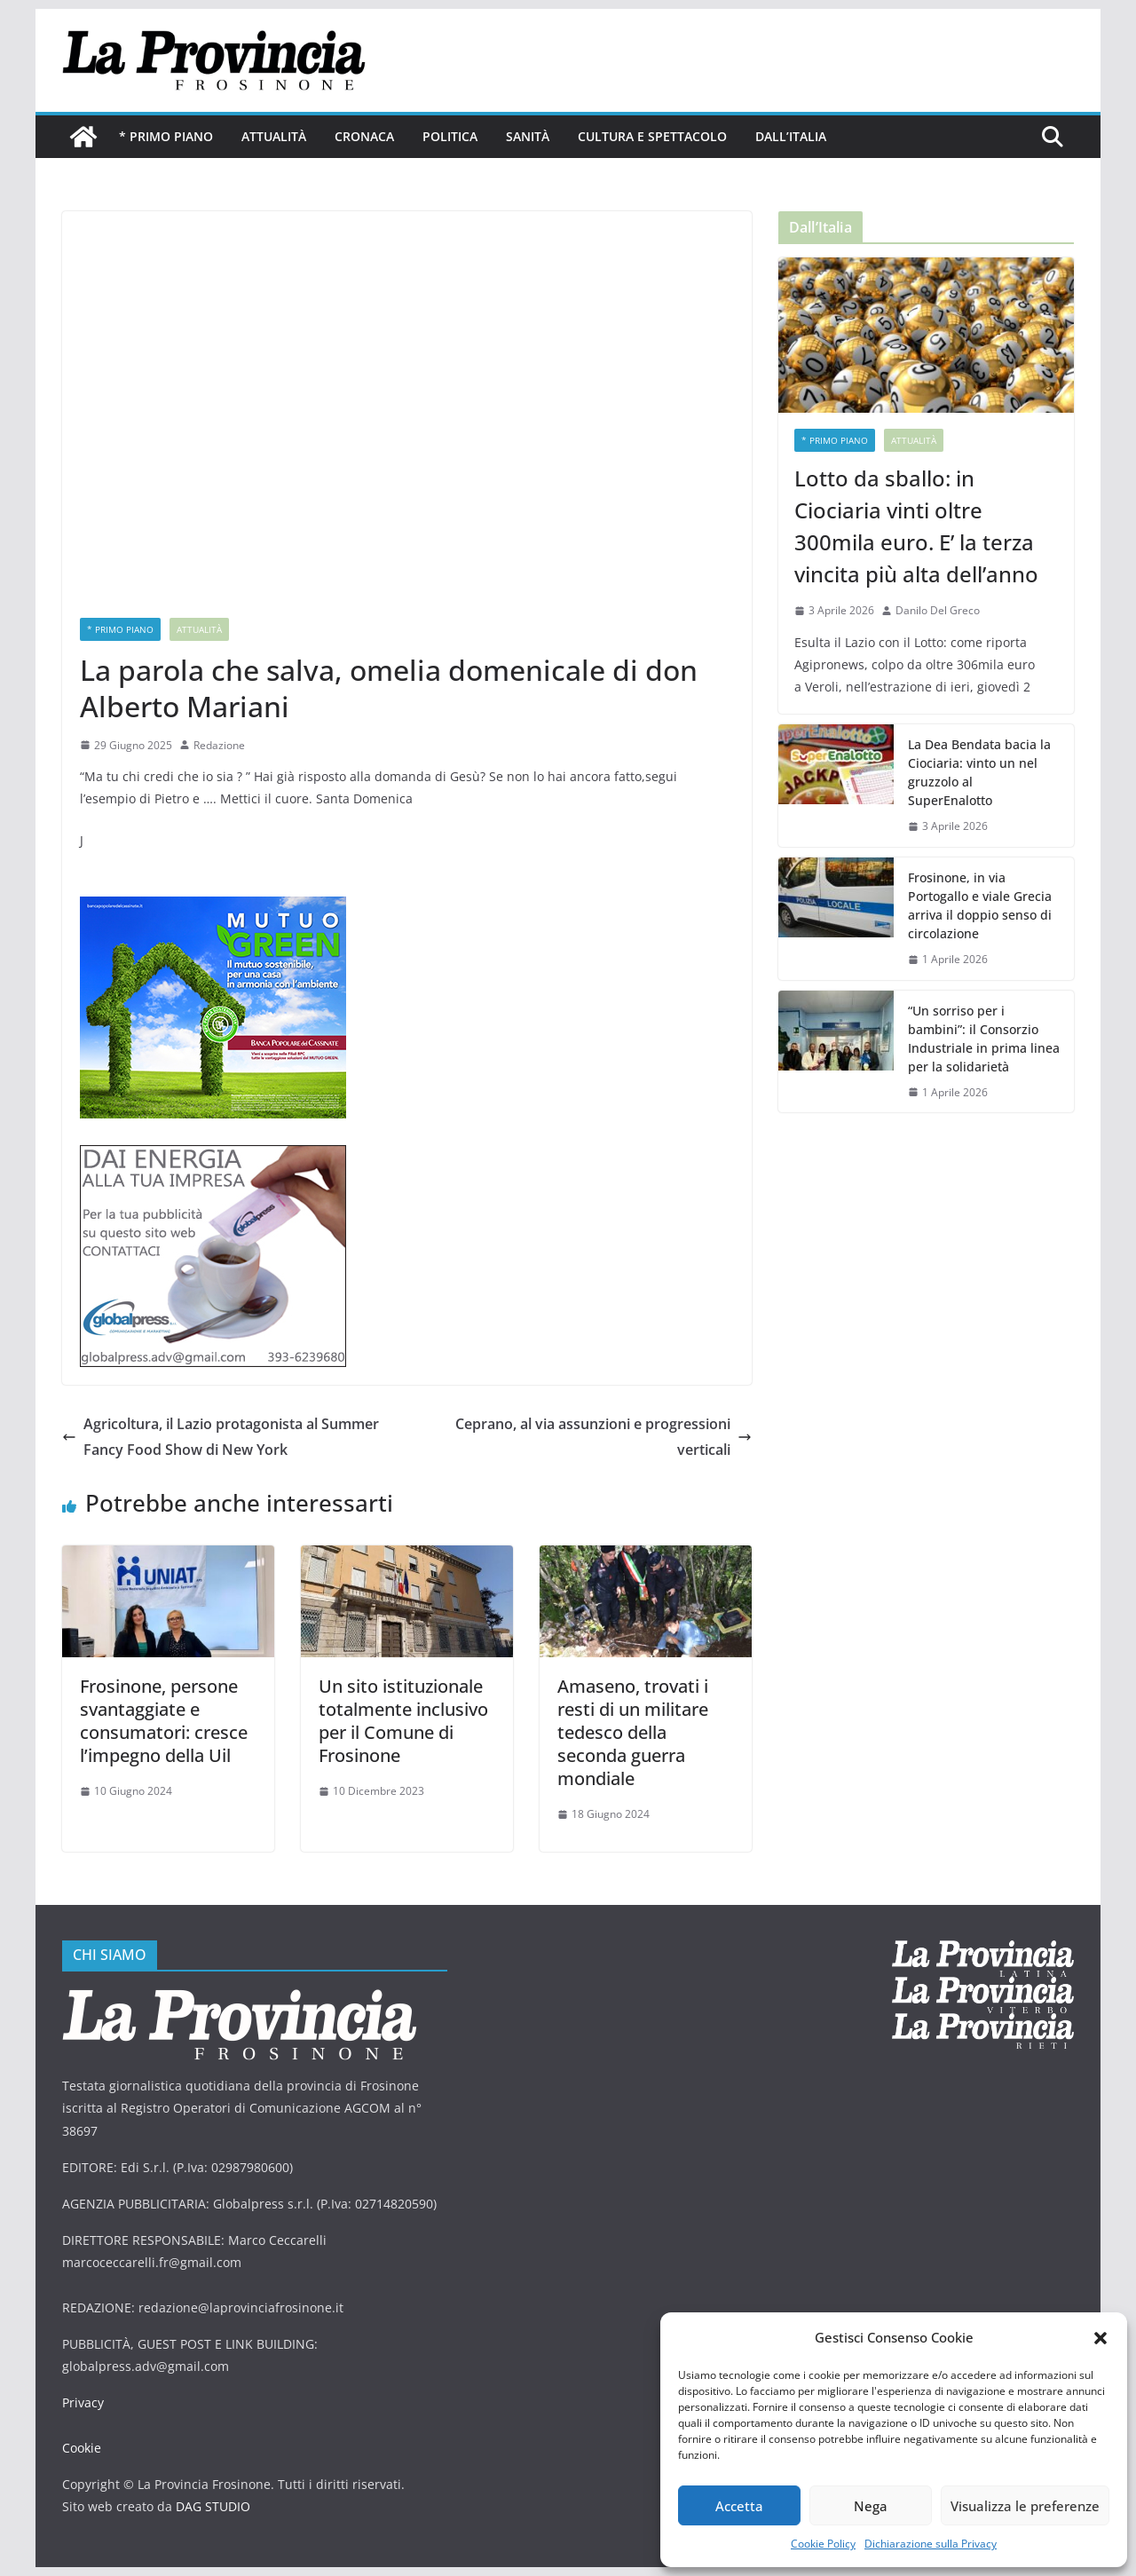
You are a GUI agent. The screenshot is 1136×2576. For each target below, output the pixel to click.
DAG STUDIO (213, 2506)
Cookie (81, 2447)
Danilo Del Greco (937, 610)
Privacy (83, 2402)
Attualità (273, 136)
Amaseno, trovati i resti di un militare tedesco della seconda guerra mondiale (632, 1732)
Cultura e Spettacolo (652, 136)
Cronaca (364, 136)
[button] (1100, 2338)
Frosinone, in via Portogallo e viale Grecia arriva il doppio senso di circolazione (980, 905)
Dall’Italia (790, 136)
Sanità (527, 136)
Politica (449, 136)
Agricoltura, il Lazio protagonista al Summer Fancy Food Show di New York (220, 1436)
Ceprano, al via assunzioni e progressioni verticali (603, 1436)
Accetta (739, 2506)
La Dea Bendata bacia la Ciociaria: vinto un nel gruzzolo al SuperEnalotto (979, 772)
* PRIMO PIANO (166, 136)
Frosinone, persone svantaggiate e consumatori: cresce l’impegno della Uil (164, 1720)
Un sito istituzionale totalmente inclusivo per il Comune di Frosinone (403, 1720)
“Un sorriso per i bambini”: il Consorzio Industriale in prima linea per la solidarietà (984, 1038)
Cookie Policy (823, 2543)
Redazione (219, 745)
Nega (871, 2506)
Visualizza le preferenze (1025, 2506)
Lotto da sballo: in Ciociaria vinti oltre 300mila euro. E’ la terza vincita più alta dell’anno (916, 526)
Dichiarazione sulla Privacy (930, 2543)
